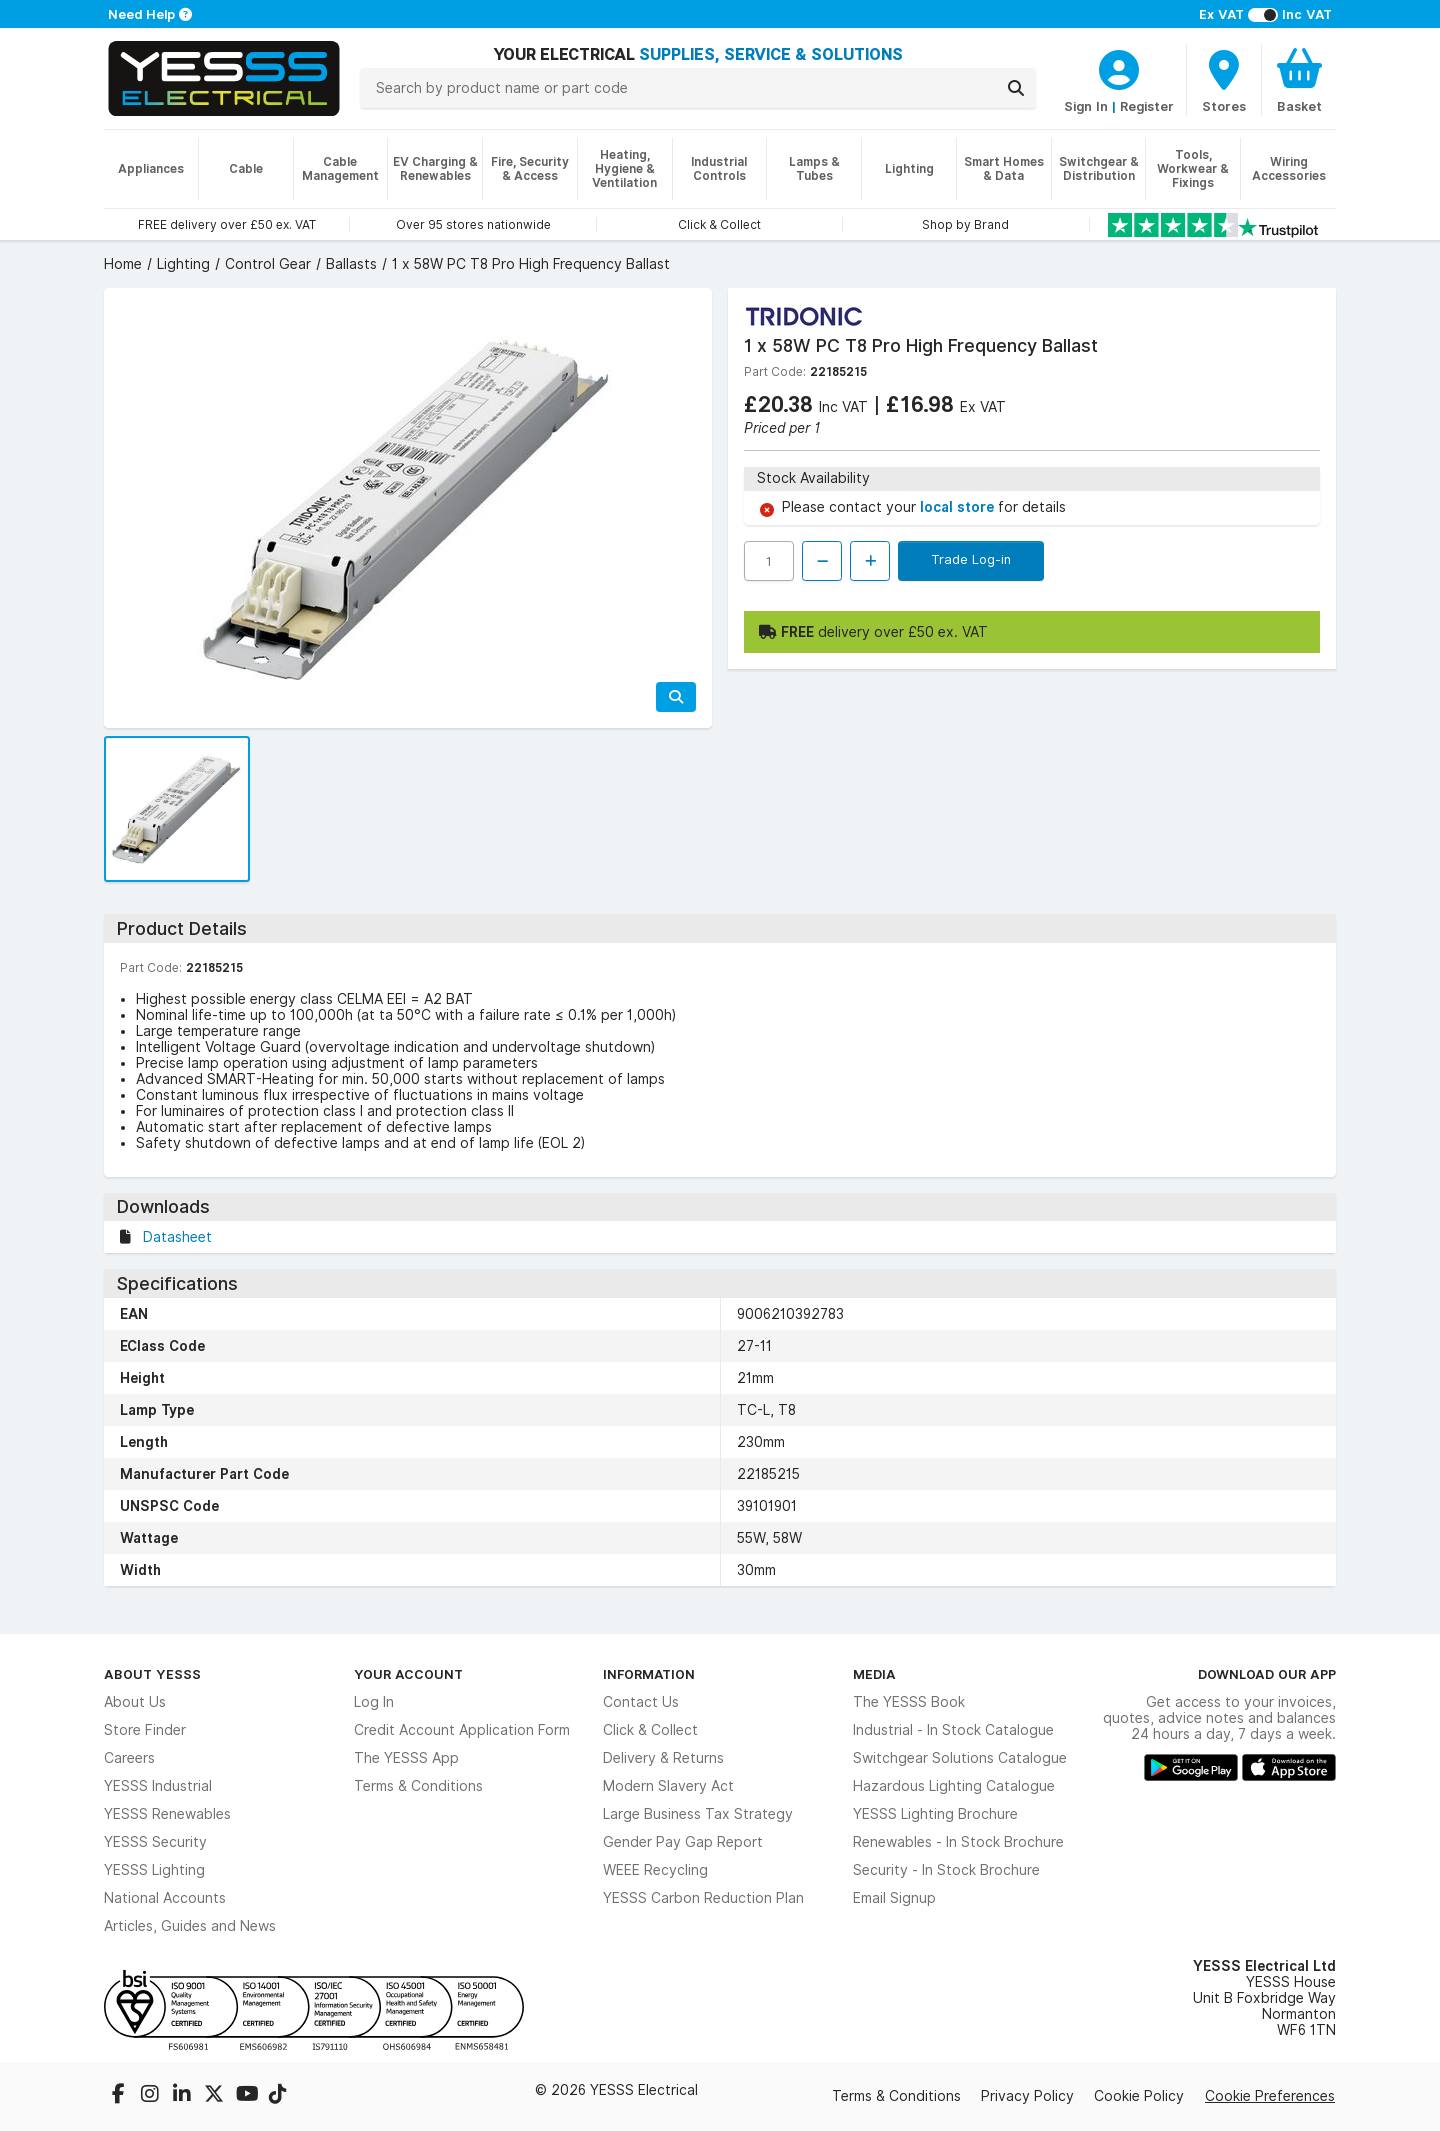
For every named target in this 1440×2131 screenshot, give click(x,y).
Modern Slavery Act (668, 1786)
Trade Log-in (971, 559)
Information (649, 1674)
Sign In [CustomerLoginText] (1086, 106)
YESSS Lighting (154, 1870)
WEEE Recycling (655, 1870)
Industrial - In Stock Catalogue (953, 1730)
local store (959, 507)
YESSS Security (155, 1842)
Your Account (408, 1674)
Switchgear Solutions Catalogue (960, 1758)
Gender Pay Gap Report (683, 1842)
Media (874, 1674)
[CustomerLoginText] (1119, 67)
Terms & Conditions (418, 1786)
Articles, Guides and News (190, 1926)
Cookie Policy (1139, 2096)
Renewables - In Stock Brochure (958, 1842)
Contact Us (641, 1702)
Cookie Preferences (1270, 2096)
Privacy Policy (1027, 2096)
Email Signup (894, 1898)
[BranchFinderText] (1224, 80)
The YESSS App (406, 1758)
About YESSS (152, 1674)
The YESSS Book (909, 1702)
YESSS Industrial (158, 1786)
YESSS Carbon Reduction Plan (703, 1898)
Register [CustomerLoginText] (1147, 106)
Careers (129, 1758)
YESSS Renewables (167, 1814)
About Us (135, 1702)
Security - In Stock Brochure (946, 1870)
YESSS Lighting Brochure (935, 1814)
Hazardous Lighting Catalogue (954, 1786)
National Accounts (165, 1898)
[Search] (1016, 88)
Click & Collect (650, 1730)
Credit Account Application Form (462, 1730)
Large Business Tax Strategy (698, 1814)
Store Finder (145, 1730)
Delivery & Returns (663, 1758)
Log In (374, 1702)
